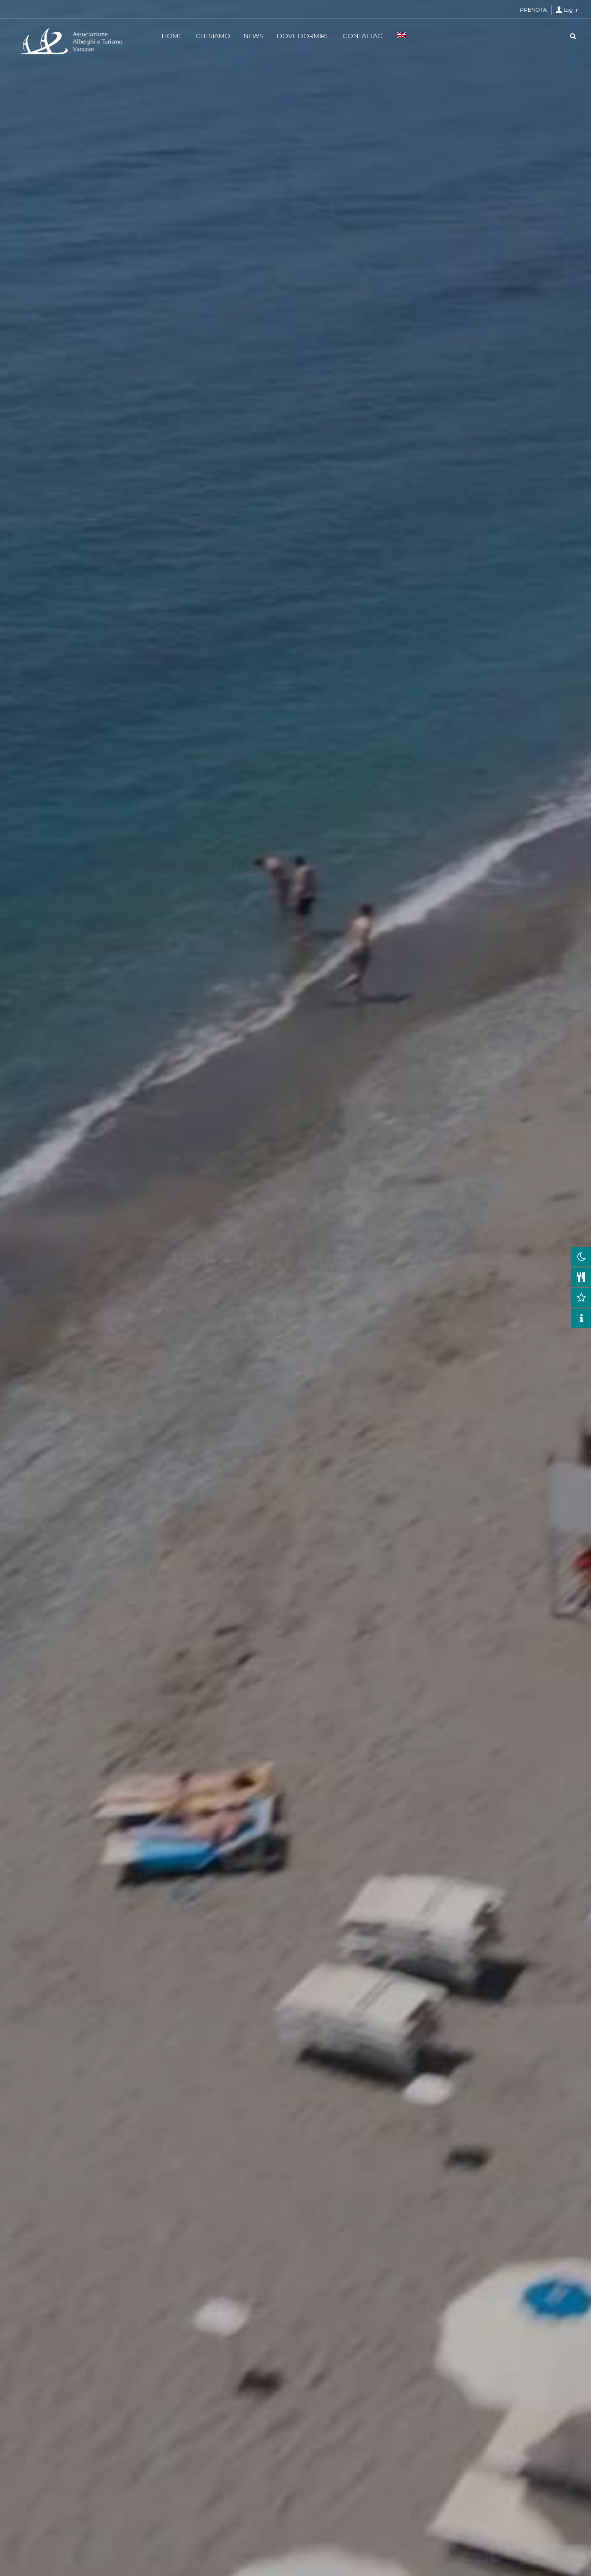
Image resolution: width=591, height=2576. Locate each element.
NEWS (254, 36)
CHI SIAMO (213, 36)
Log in (572, 9)
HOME (172, 36)
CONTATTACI (363, 36)
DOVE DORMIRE (303, 36)
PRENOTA (533, 9)
